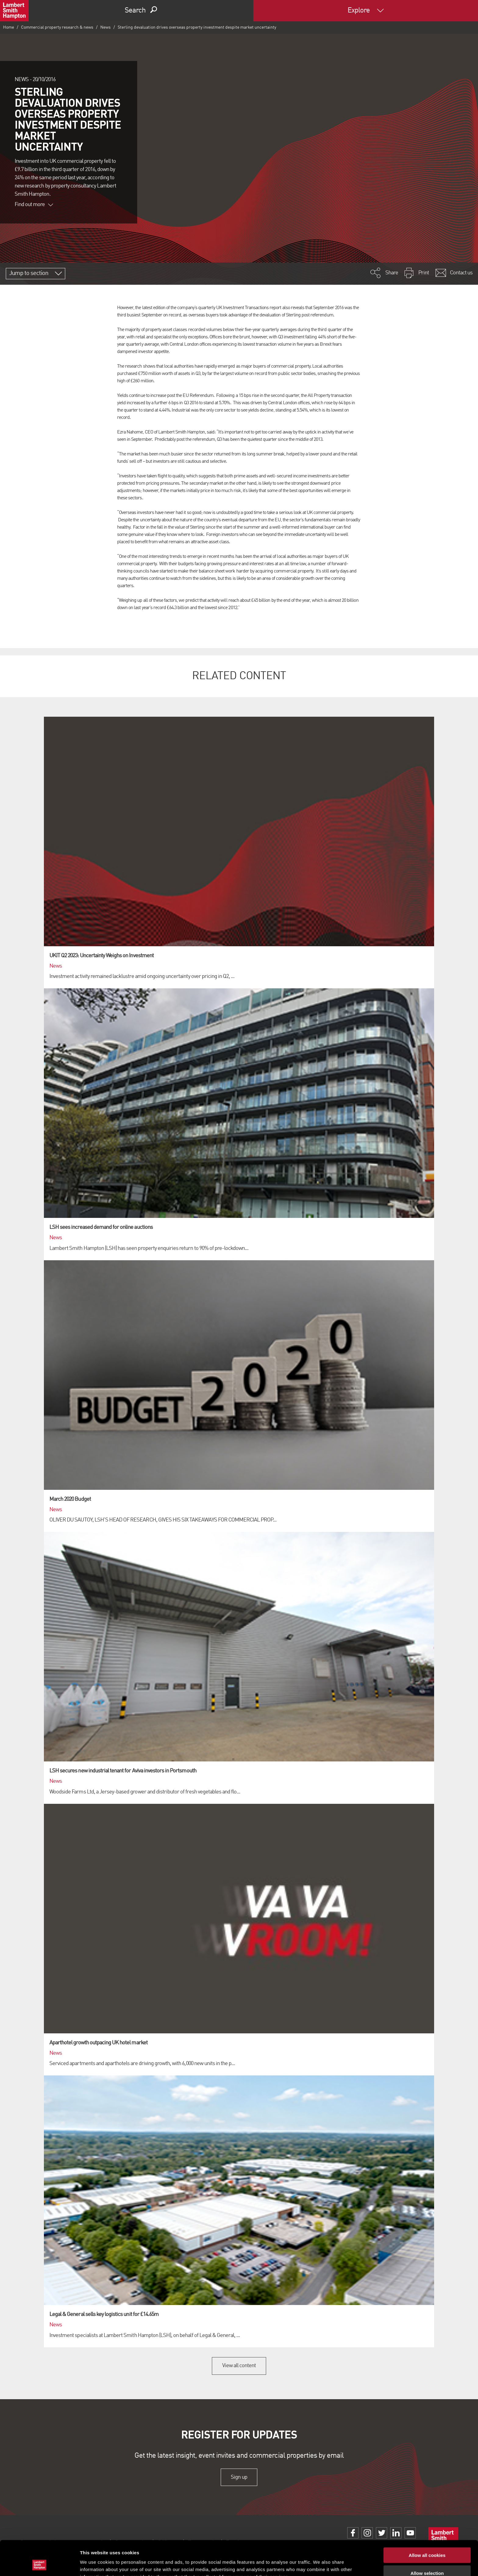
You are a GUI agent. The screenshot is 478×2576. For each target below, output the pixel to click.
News (105, 27)
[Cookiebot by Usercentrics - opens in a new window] (39, 2564)
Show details (320, 2564)
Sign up (239, 2477)
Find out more (34, 204)
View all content (239, 2365)
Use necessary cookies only (427, 2558)
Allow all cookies (427, 2522)
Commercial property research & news (57, 27)
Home (8, 27)
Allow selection (427, 2540)
